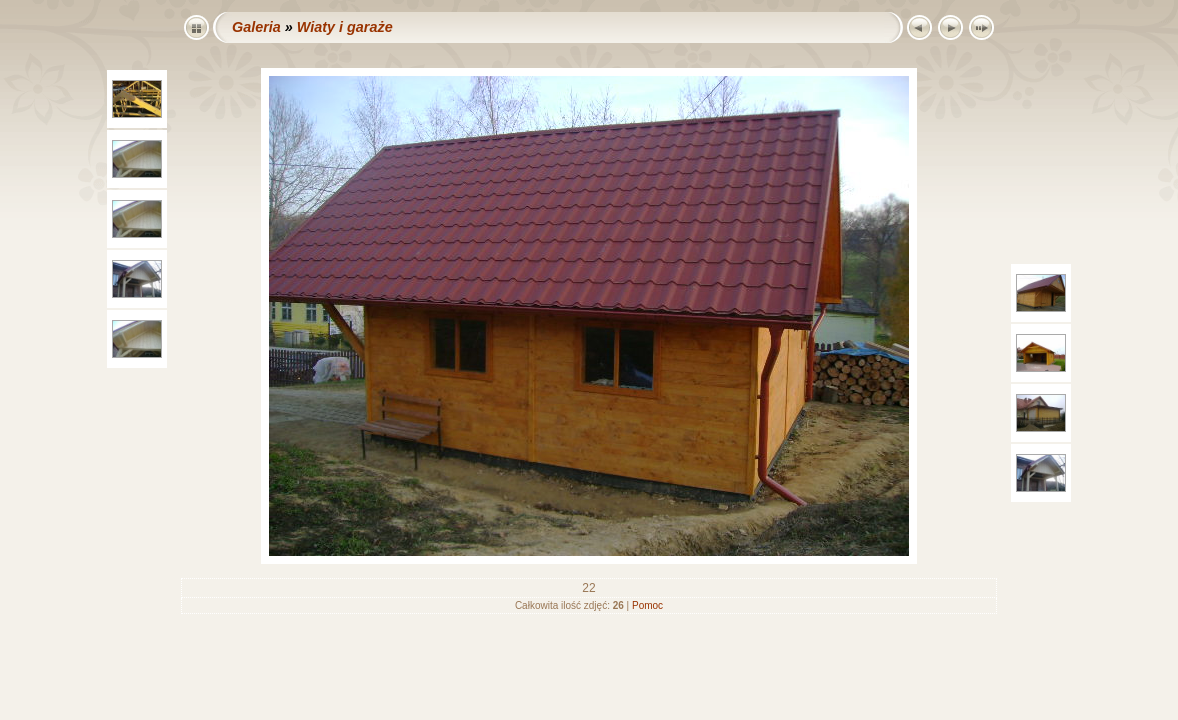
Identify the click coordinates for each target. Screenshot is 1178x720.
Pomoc (647, 605)
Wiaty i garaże (345, 27)
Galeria (256, 27)
